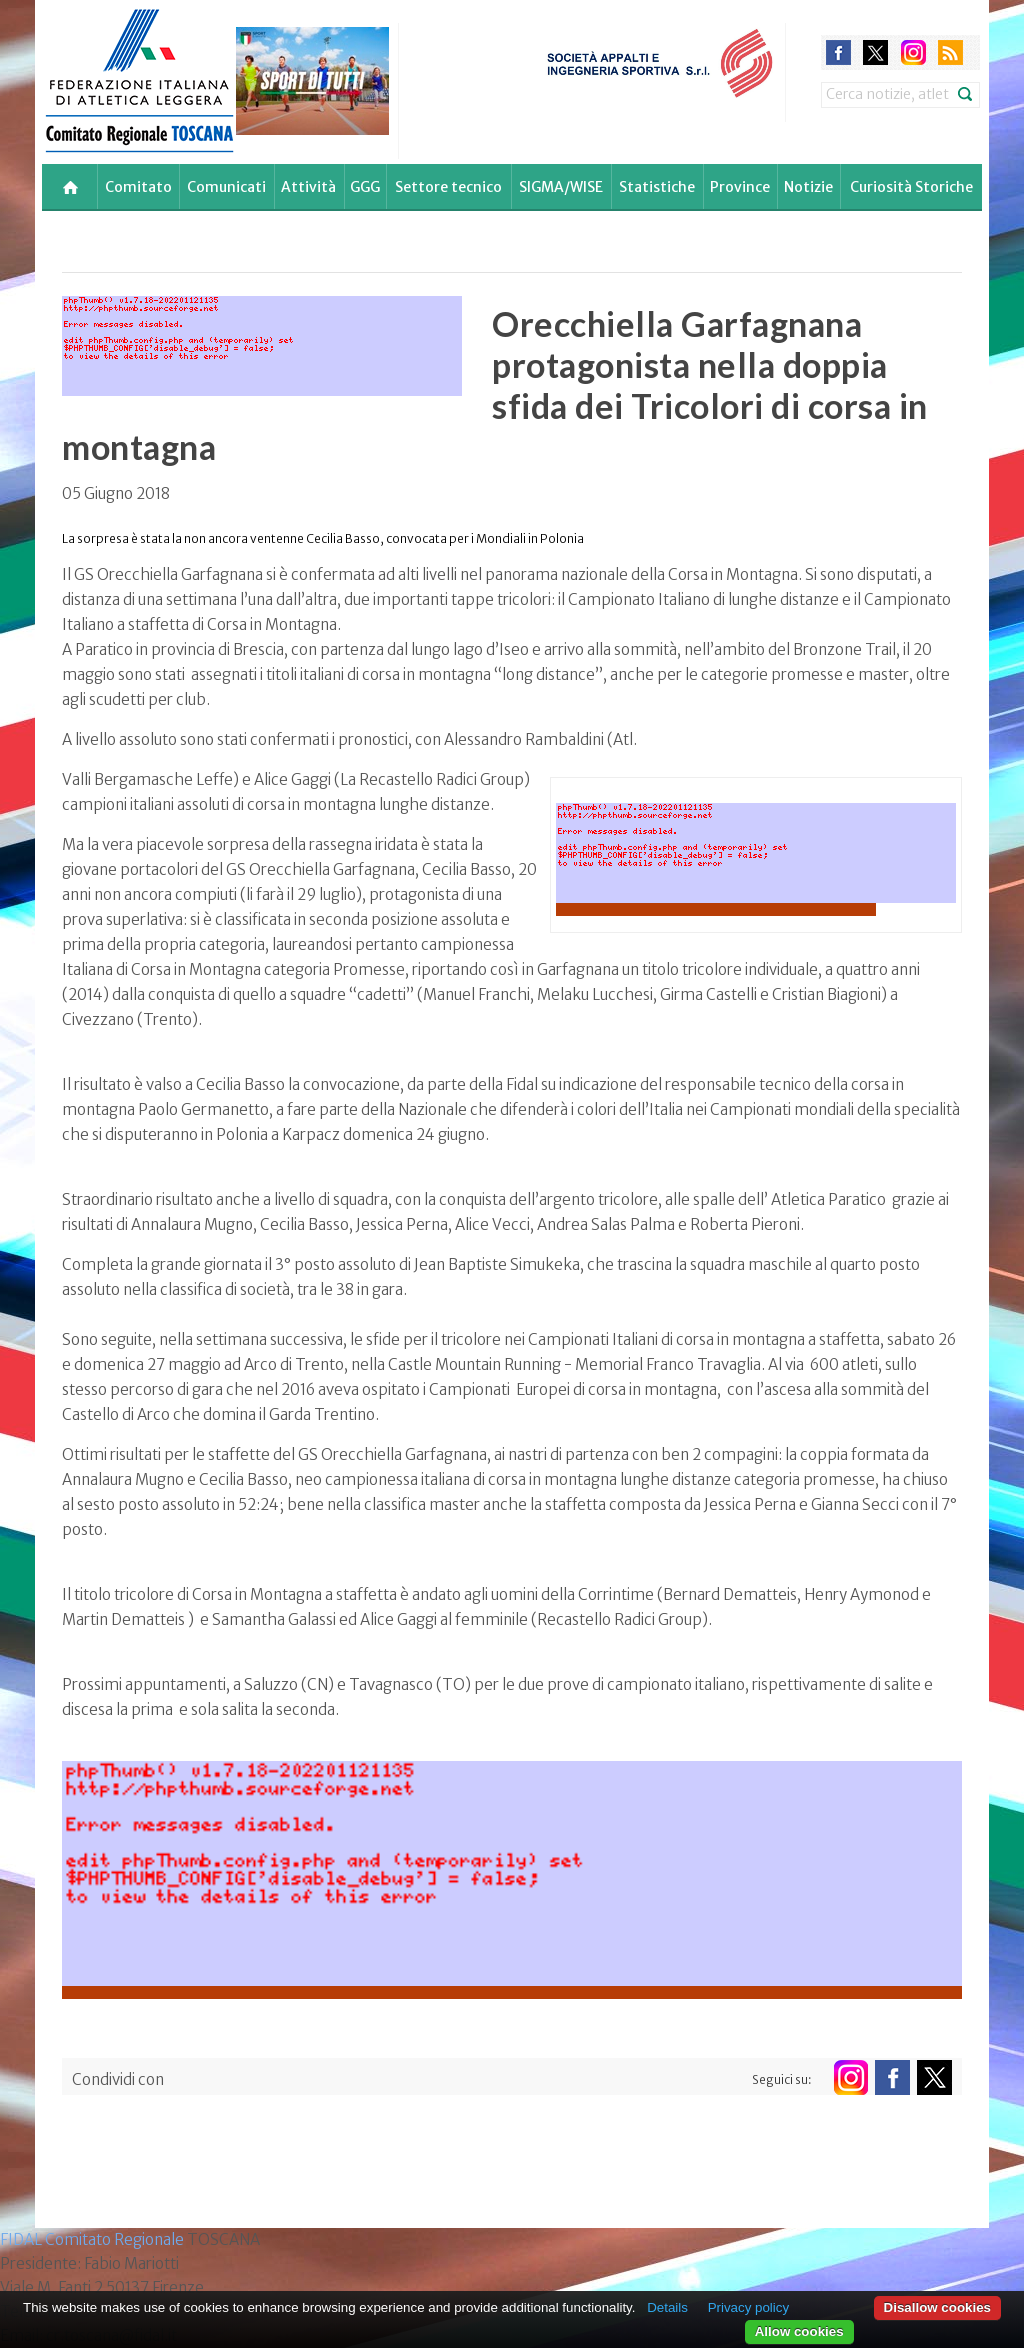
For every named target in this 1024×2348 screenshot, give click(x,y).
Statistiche (657, 187)
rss (950, 52)
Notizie (808, 187)
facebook (838, 52)
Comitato (138, 187)
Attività (308, 187)
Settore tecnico (448, 187)
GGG (365, 187)
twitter (875, 52)
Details (667, 2307)
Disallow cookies (937, 2307)
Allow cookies (799, 2331)
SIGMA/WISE (561, 187)
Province (740, 187)
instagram (913, 52)
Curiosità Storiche (911, 187)
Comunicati (226, 187)
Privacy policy (748, 2307)
